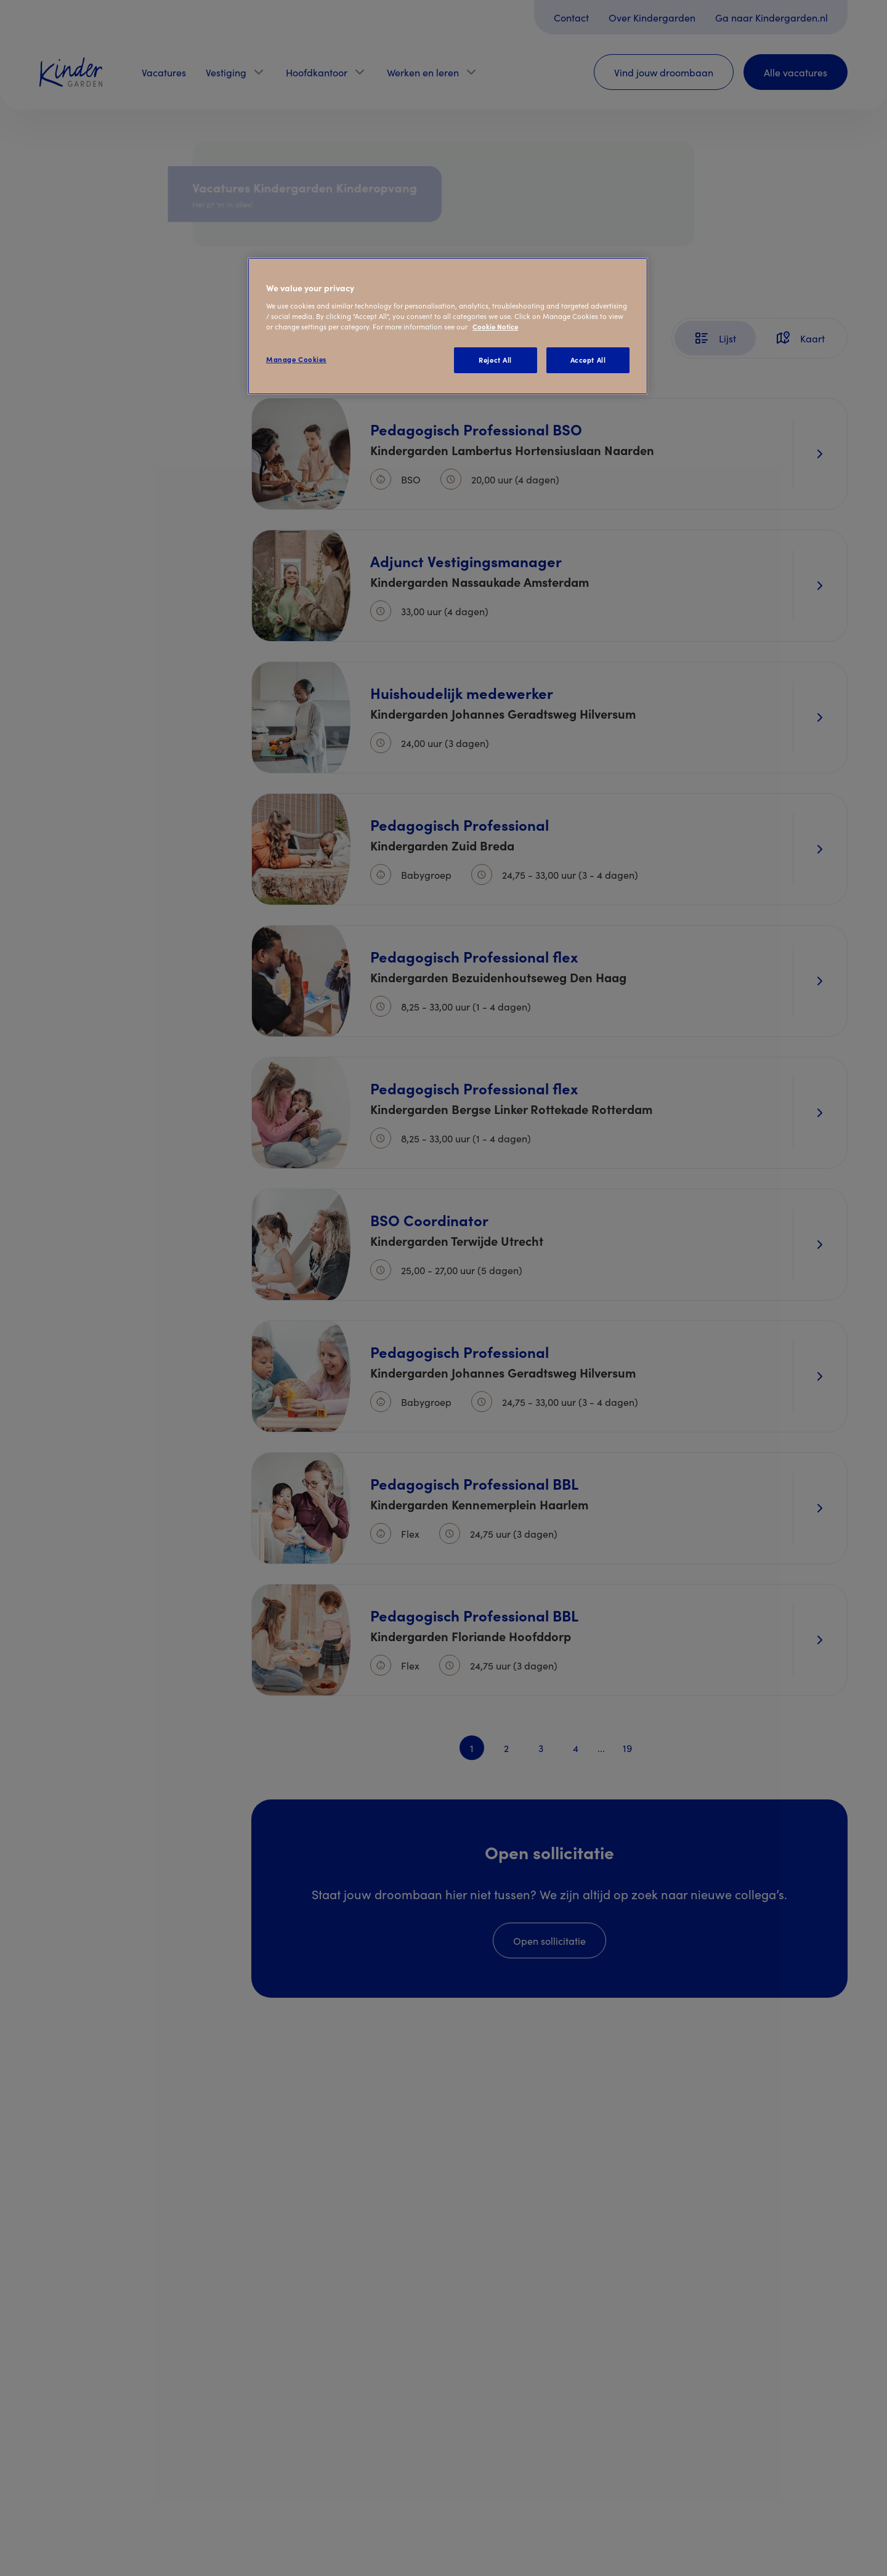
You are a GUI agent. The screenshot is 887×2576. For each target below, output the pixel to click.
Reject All (495, 360)
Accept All (588, 360)
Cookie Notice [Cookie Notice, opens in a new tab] (495, 326)
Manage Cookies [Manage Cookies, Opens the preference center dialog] (296, 359)
